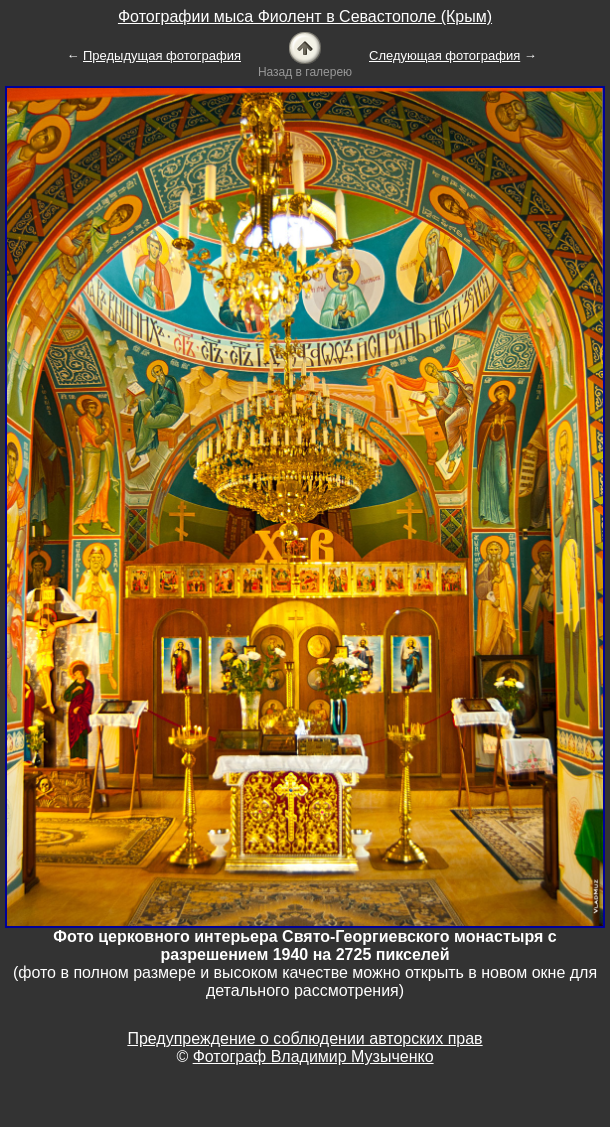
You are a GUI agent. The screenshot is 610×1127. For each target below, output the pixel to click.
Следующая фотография (444, 55)
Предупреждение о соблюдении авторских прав (304, 1038)
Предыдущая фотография (162, 55)
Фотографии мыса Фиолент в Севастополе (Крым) (305, 16)
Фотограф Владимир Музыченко (313, 1056)
